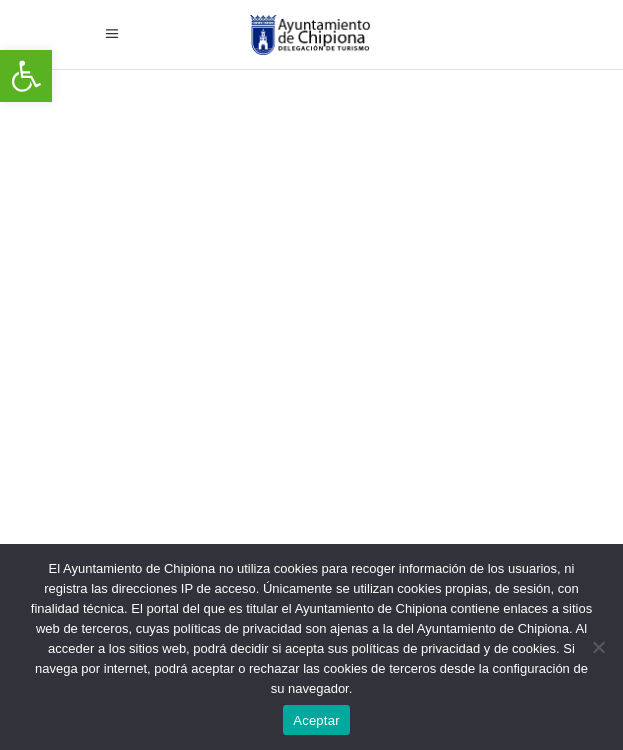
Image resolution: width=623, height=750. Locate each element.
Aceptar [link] (316, 720)
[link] (26, 76)
